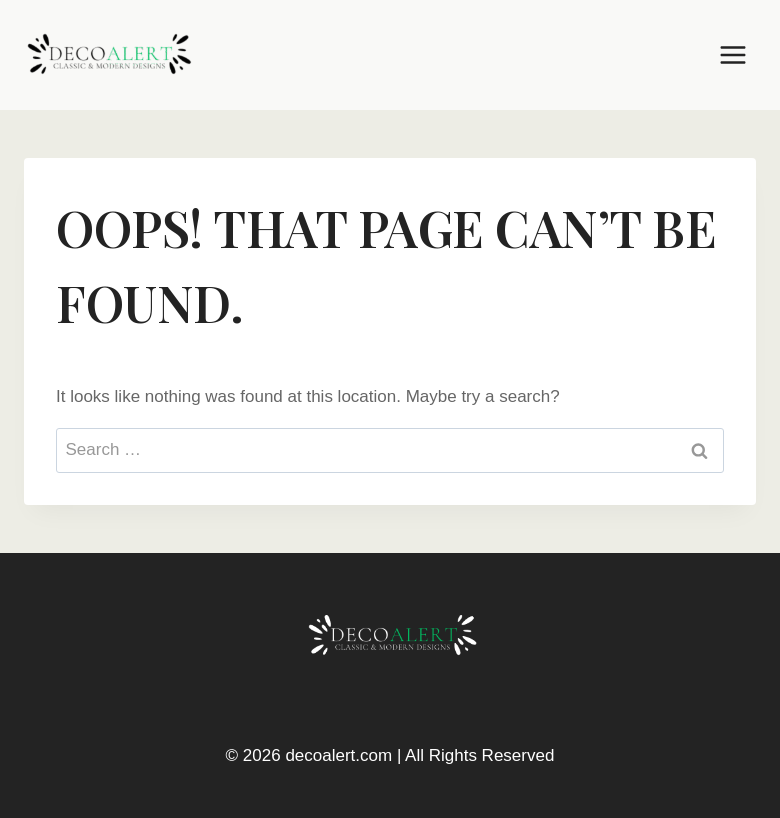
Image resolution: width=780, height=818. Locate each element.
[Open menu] (732, 54)
